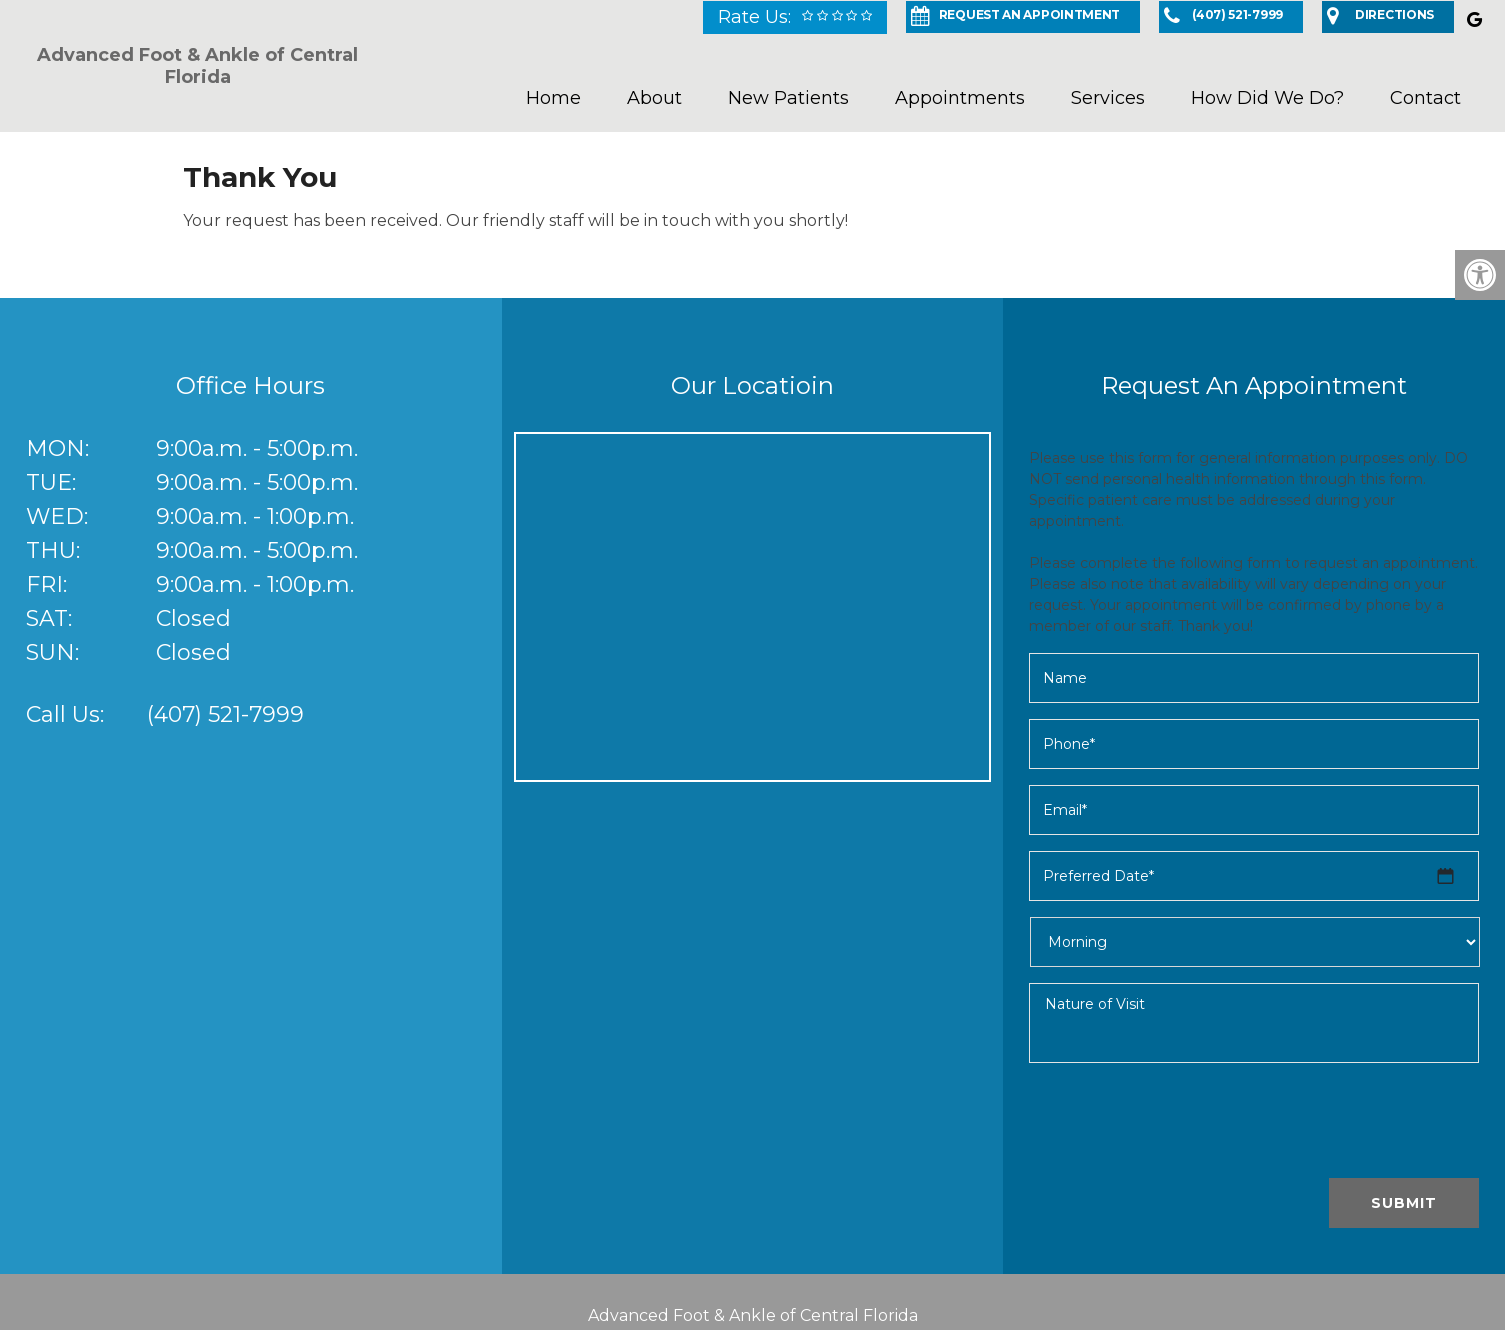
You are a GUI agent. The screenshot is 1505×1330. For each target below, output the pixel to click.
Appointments (960, 98)
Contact (1425, 98)
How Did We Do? (1267, 98)
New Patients (788, 98)
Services (1108, 98)
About (654, 98)
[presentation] (1181, 1124)
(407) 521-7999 (225, 714)
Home (553, 98)
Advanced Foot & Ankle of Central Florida (197, 66)
